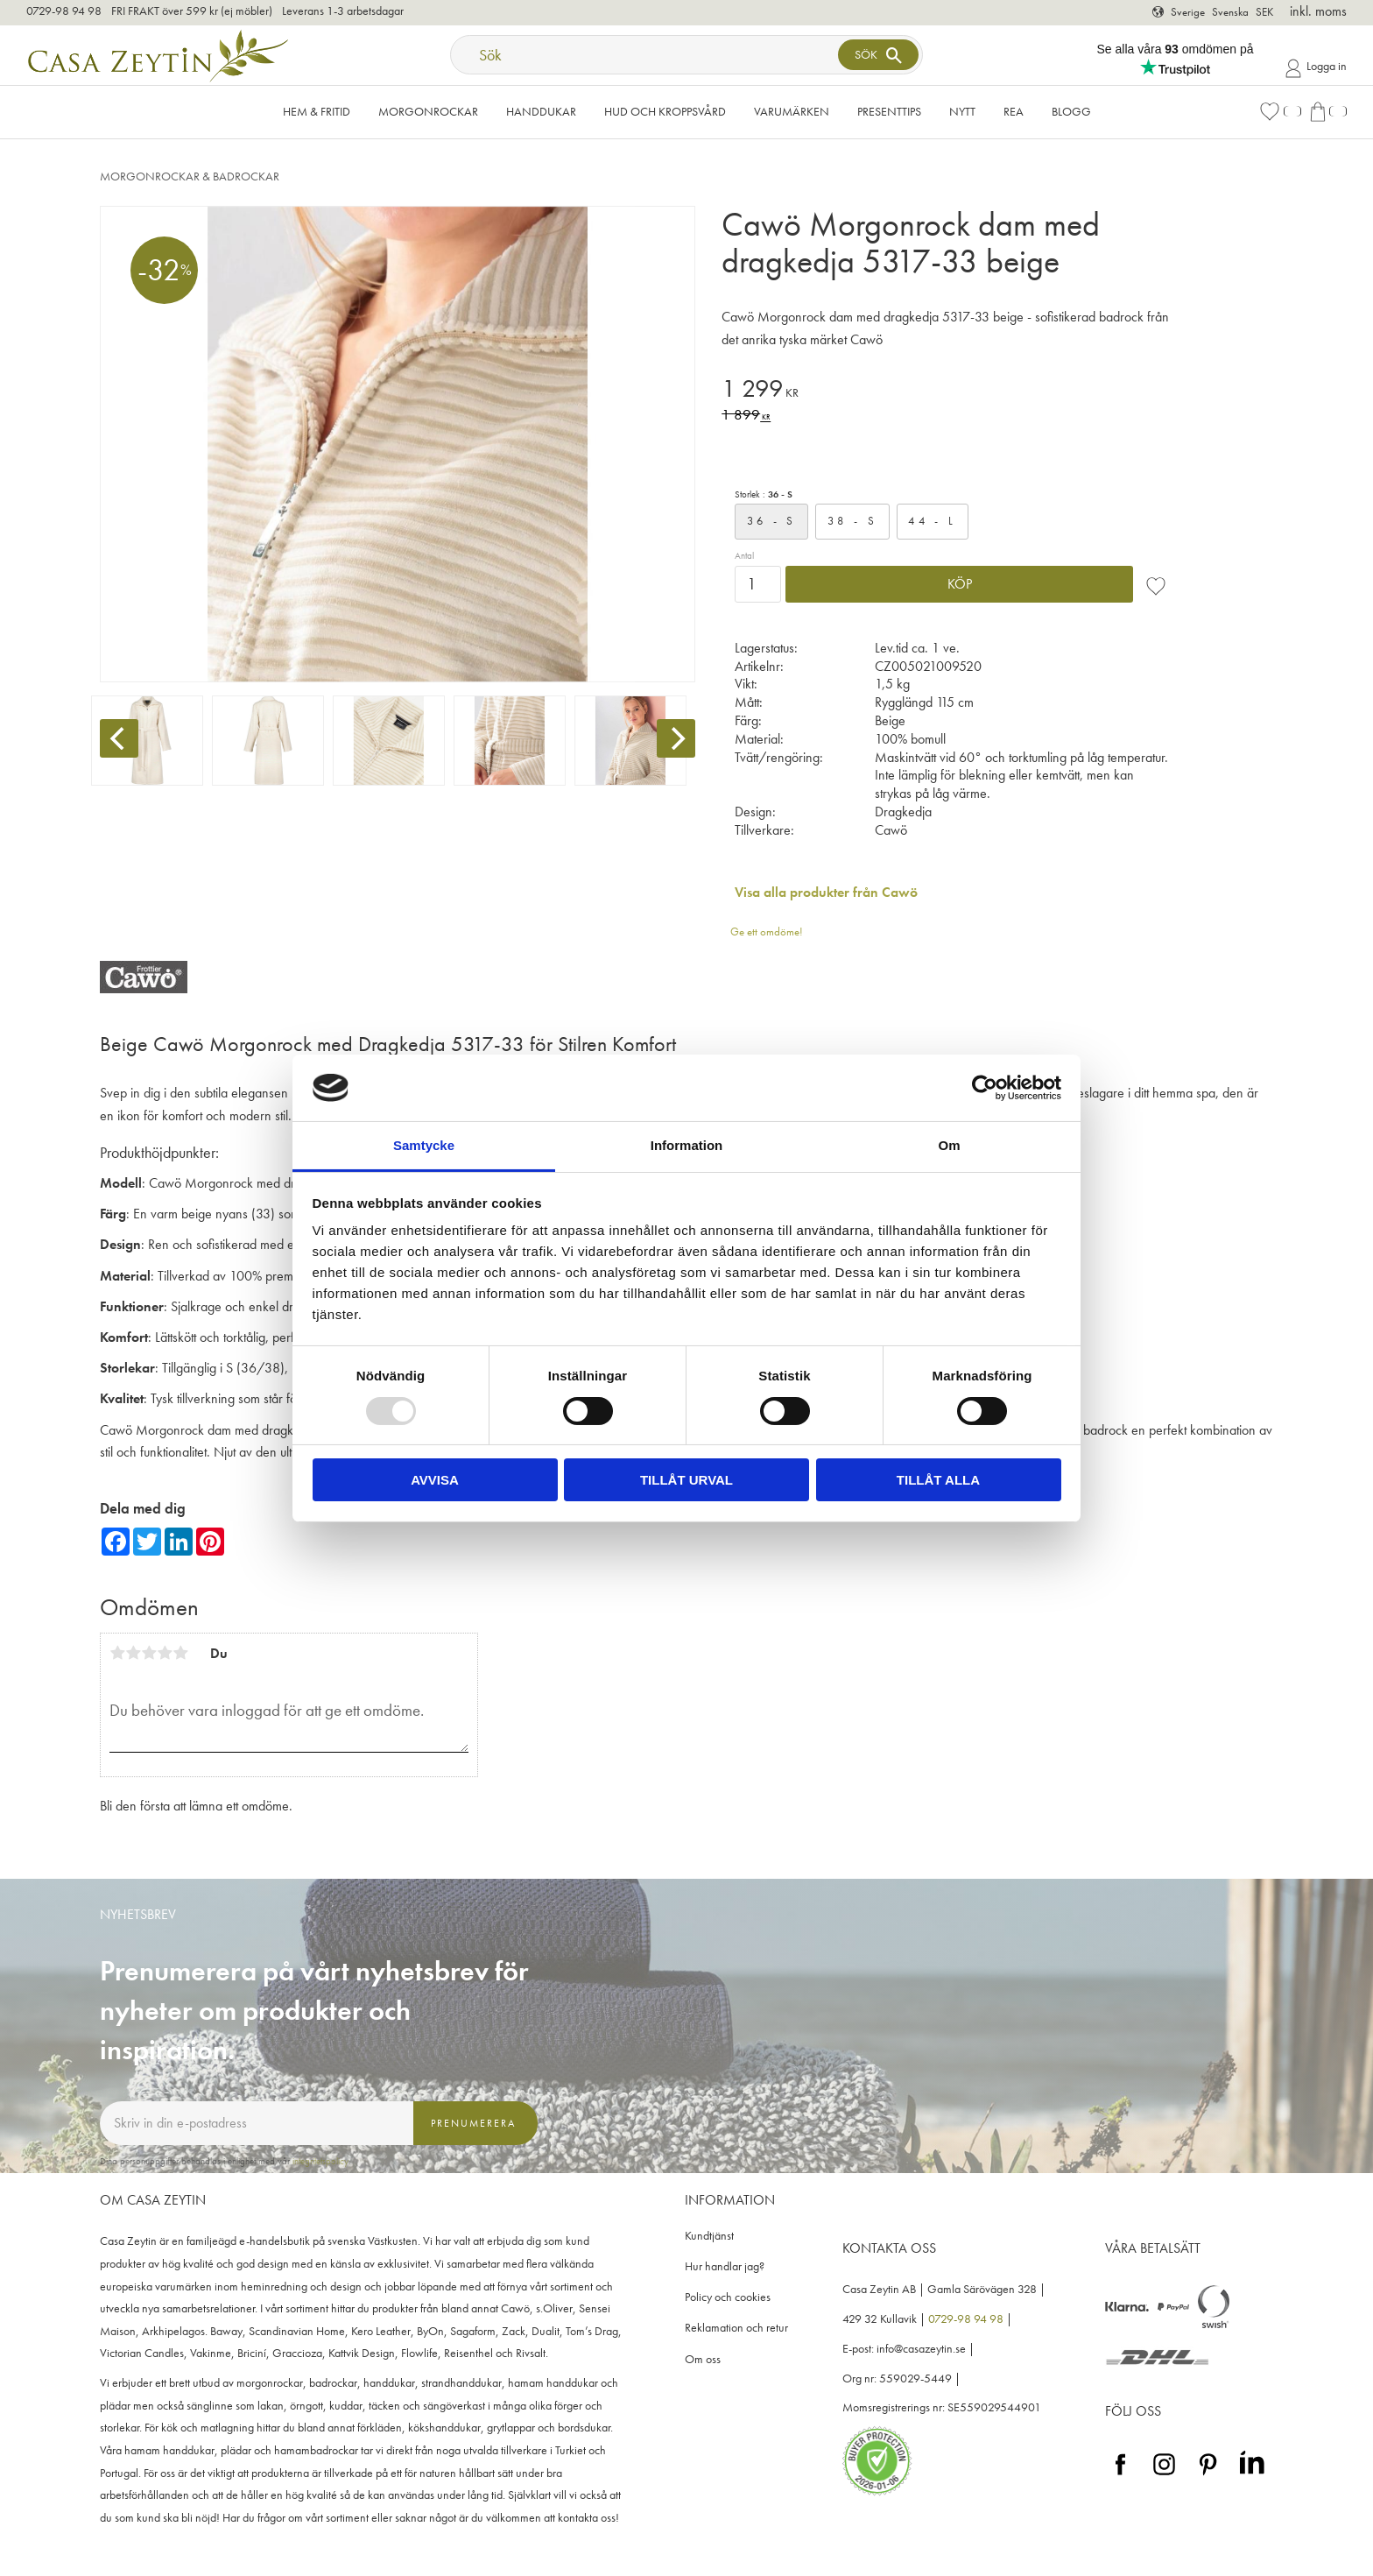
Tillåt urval (686, 1479)
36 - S (772, 520)
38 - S (852, 520)
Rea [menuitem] (1013, 111)
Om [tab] (949, 1145)
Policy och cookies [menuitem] (728, 2297)
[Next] (676, 738)
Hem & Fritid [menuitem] (316, 111)
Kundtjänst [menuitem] (709, 2235)
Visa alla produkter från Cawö (826, 892)
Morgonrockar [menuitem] (428, 111)
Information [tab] (687, 1145)
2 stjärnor (133, 1653)
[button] (1280, 112)
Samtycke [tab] (423, 1145)
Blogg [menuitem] (1071, 111)
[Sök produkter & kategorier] (646, 54)
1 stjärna (117, 1653)
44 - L (932, 520)
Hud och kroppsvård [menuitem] (665, 111)
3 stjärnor (149, 1653)
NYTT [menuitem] (962, 111)
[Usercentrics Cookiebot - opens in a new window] (984, 1088)
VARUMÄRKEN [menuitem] (791, 111)
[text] (954, 391)
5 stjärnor (180, 1653)
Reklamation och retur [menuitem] (736, 2327)
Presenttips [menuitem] (889, 111)
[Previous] (119, 738)
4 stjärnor (165, 1653)
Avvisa (435, 1479)
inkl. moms (1318, 11)
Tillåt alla (938, 1479)
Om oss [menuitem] (703, 2359)
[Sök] (878, 54)
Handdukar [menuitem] (541, 111)
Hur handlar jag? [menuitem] (724, 2266)
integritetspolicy (320, 2161)
